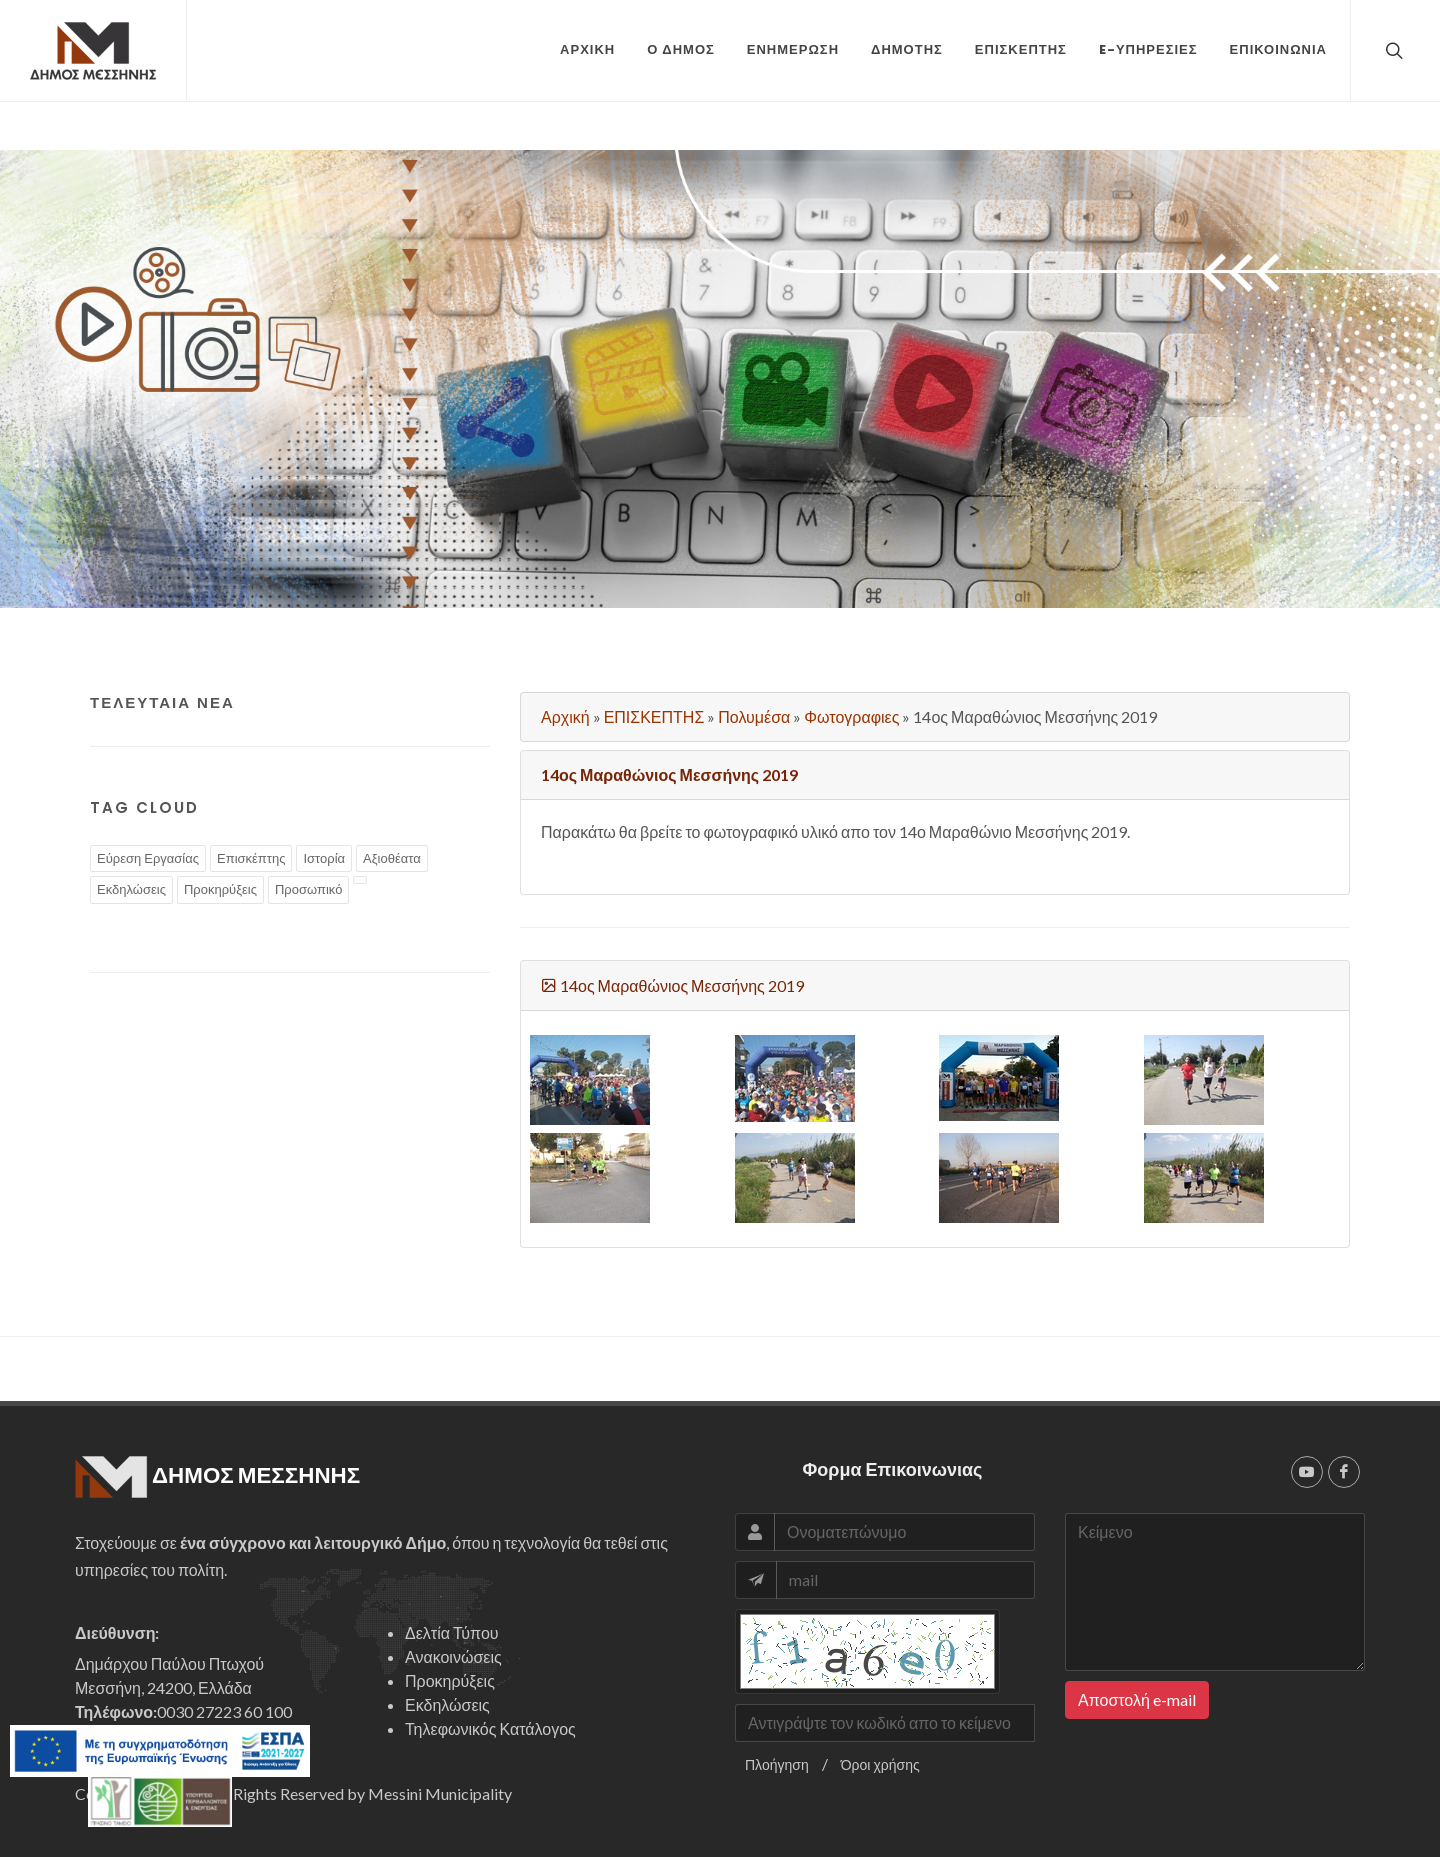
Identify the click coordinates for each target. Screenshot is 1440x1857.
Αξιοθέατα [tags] (392, 858)
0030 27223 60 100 (224, 1711)
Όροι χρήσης (880, 1764)
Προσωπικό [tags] (308, 889)
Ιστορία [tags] (324, 858)
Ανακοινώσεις (453, 1656)
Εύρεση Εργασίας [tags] (148, 858)
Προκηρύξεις (450, 1680)
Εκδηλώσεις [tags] (131, 889)
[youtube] (1307, 1472)
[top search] (1392, 50)
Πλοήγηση (777, 1764)
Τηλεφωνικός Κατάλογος (490, 1728)
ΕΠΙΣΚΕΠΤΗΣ (654, 716)
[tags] (360, 880)
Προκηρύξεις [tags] (220, 889)
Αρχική (565, 716)
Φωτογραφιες (851, 716)
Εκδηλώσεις (447, 1704)
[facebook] (1344, 1472)
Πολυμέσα (754, 716)
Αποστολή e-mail (1137, 1699)
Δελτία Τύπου (452, 1632)
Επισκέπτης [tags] (251, 858)
